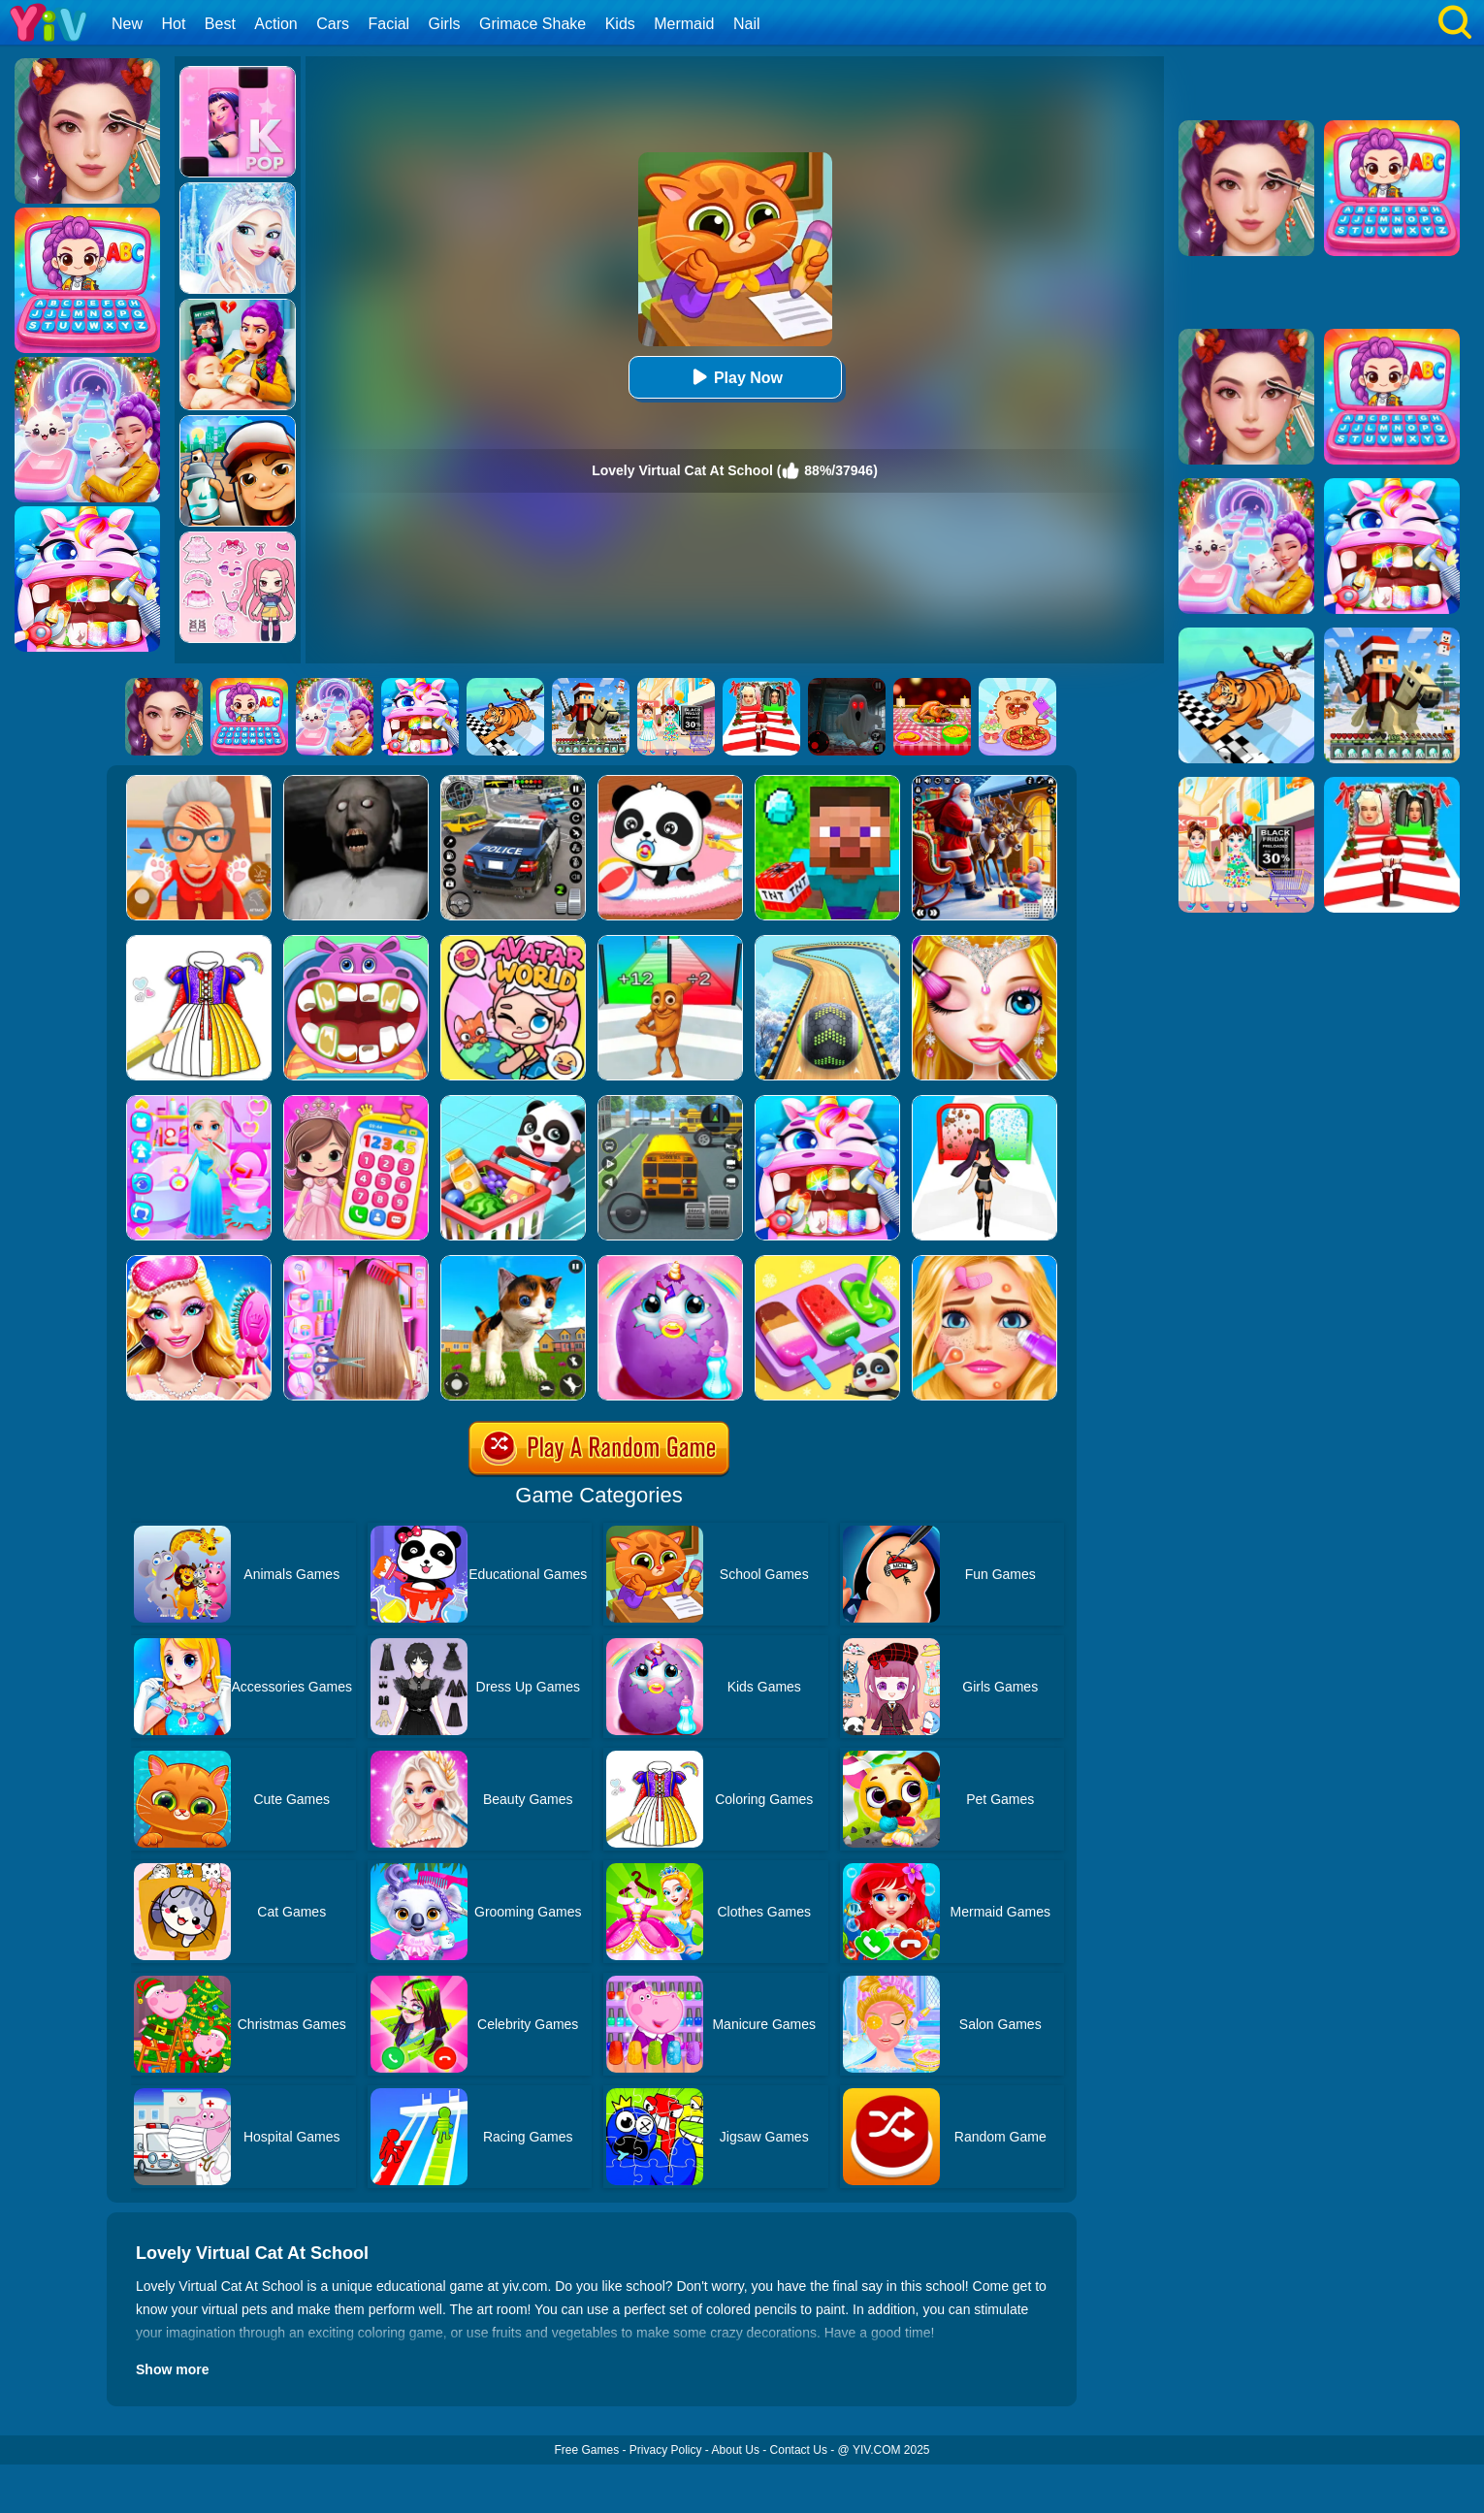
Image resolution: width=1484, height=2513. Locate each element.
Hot (173, 24)
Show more (172, 2369)
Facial (388, 24)
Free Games (586, 2450)
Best (220, 24)
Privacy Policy (665, 2450)
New (127, 24)
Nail (746, 24)
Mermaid (684, 24)
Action (275, 24)
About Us (735, 2450)
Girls (445, 24)
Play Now (735, 377)
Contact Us (798, 2450)
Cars (332, 24)
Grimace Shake (532, 24)
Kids (620, 24)
